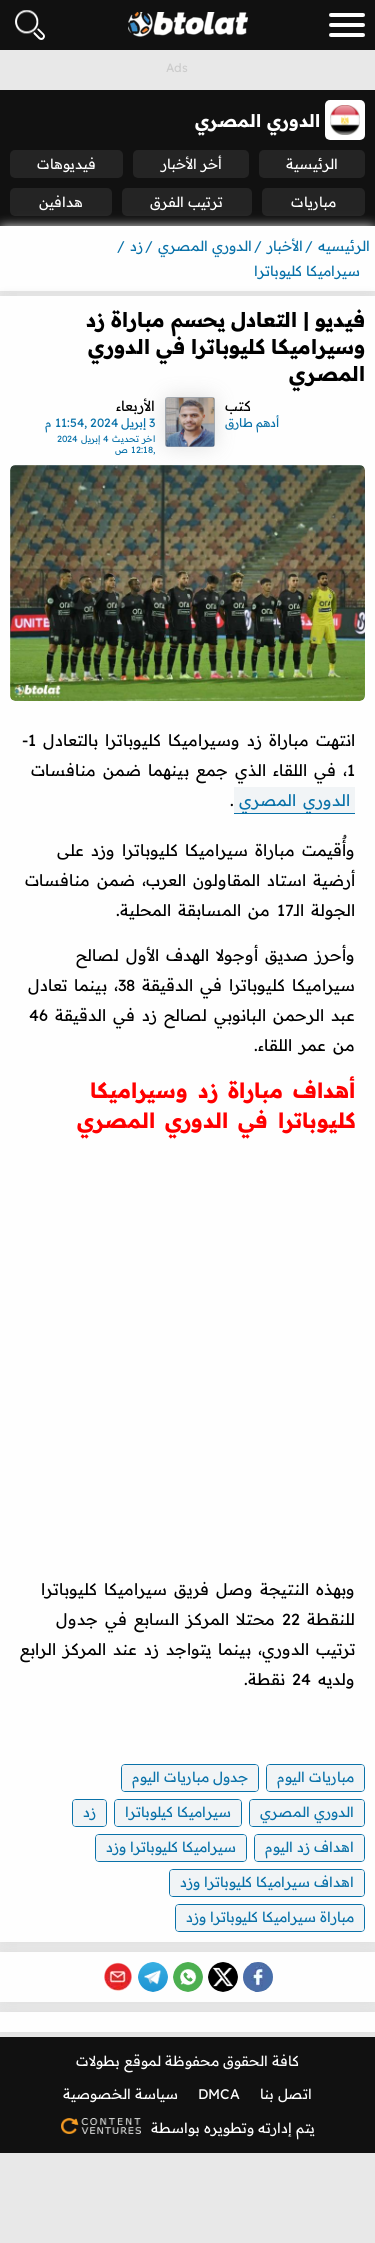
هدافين (61, 202)
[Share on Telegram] (153, 1977)
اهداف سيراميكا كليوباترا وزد (267, 1882)
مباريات (313, 202)
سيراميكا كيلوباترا (178, 1812)
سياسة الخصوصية (120, 2094)
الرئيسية (312, 164)
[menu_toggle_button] (347, 25)
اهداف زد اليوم (309, 1847)
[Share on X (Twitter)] (223, 1977)
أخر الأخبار (191, 164)
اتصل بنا (286, 2094)
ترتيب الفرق (186, 202)
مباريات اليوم (315, 1777)
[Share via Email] (118, 1977)
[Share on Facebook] (258, 1977)
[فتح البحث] (30, 25)
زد (89, 1812)
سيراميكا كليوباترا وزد (171, 1847)
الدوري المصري (294, 800)
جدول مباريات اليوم (190, 1777)
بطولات (98, 2061)
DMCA (219, 2094)
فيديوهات (66, 164)
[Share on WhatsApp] (188, 1977)
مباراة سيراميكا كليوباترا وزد (270, 1917)
